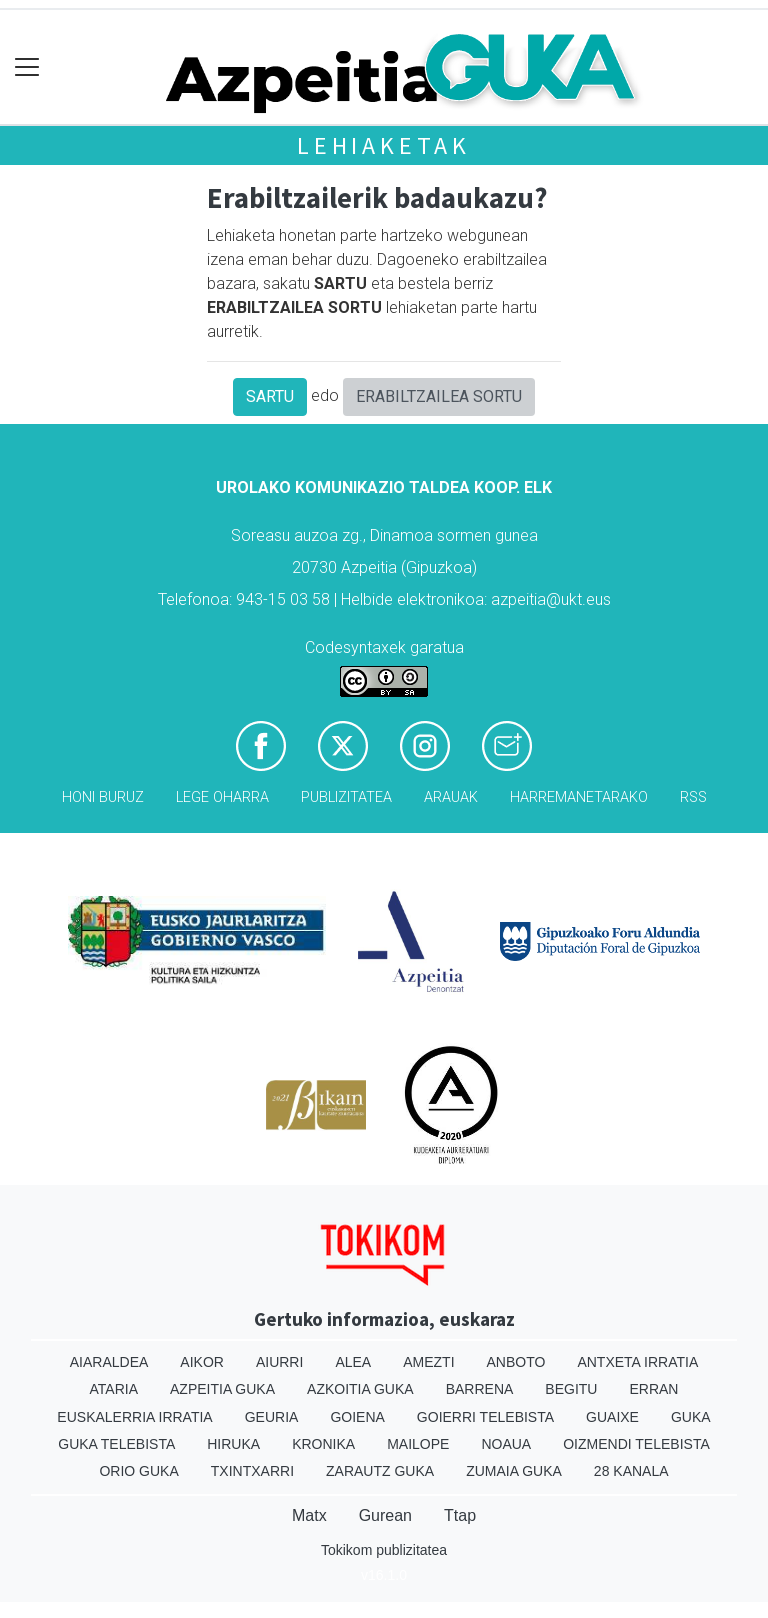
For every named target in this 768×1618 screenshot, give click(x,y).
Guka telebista (116, 1444)
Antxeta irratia (637, 1362)
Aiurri (279, 1362)
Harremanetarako (579, 797)
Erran (653, 1389)
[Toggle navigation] (27, 67)
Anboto (516, 1362)
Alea (353, 1362)
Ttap (460, 1515)
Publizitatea (346, 797)
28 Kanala (631, 1471)
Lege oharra (222, 797)
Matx (309, 1515)
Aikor (202, 1362)
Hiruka (233, 1444)
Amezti (428, 1362)
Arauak (451, 797)
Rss (693, 797)
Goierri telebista (485, 1417)
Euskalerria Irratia (134, 1417)
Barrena (480, 1389)
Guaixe (612, 1417)
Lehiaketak (384, 145)
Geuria (272, 1417)
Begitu (571, 1389)
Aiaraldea (109, 1362)
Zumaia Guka (514, 1471)
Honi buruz (103, 797)
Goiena (357, 1417)
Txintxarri (252, 1471)
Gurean (385, 1515)
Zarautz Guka (380, 1471)
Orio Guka (138, 1471)
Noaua (506, 1444)
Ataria (114, 1389)
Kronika (323, 1444)
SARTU (270, 396)
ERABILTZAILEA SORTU (439, 396)
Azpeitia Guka (222, 1389)
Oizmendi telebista (636, 1444)
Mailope (418, 1444)
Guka (691, 1417)
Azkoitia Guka (360, 1389)
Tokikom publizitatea (384, 1550)
